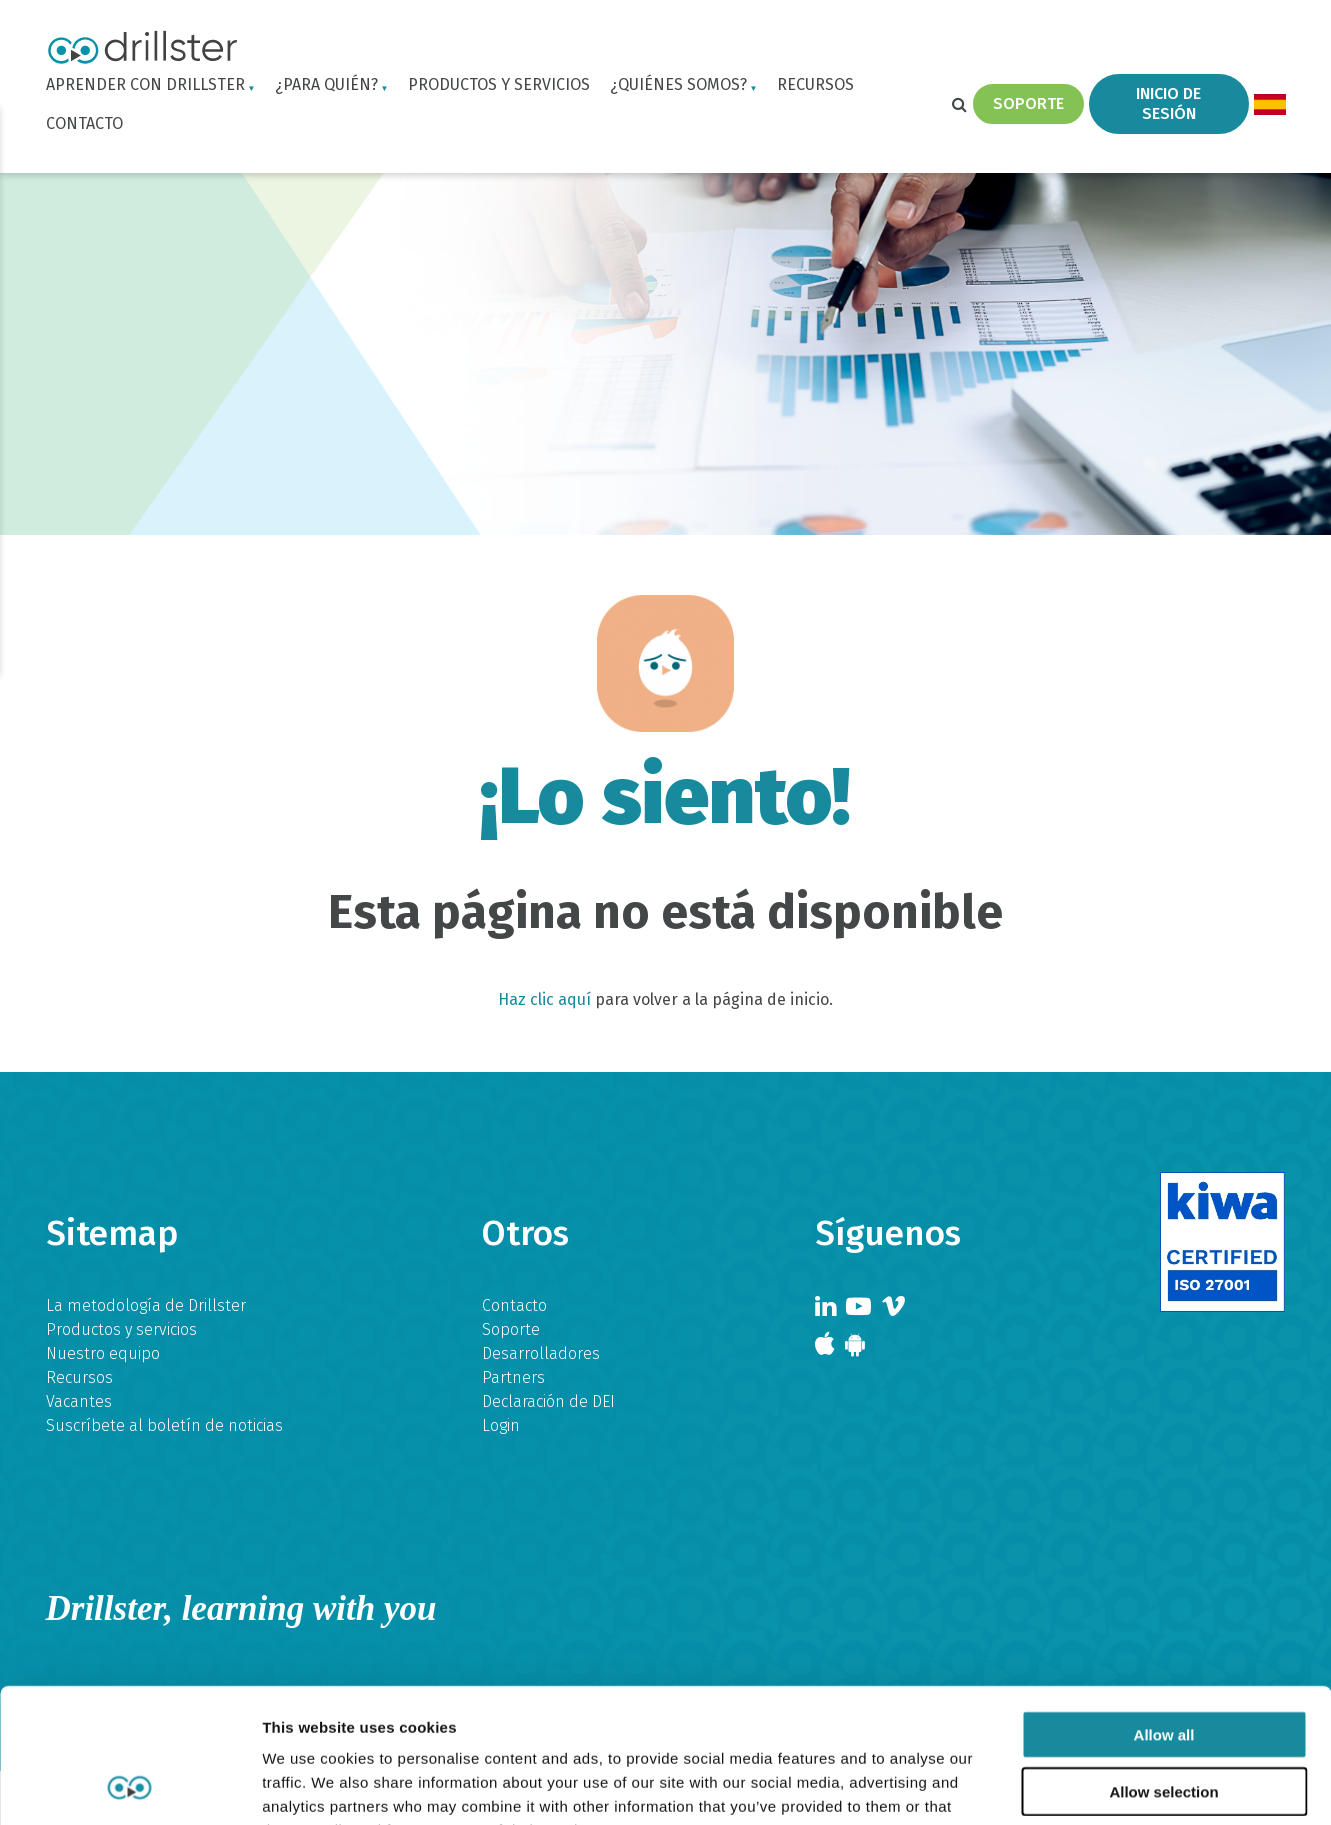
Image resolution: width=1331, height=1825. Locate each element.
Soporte (1028, 103)
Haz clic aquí (544, 999)
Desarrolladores (541, 1353)
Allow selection (1163, 1665)
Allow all (1164, 1608)
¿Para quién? (326, 84)
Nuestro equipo (103, 1353)
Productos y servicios (499, 84)
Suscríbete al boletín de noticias (164, 1425)
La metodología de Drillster (146, 1305)
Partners (513, 1377)
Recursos (815, 84)
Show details (1049, 1785)
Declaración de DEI (548, 1401)
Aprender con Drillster (145, 84)
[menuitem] (1269, 104)
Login (501, 1425)
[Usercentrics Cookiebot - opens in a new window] (129, 1786)
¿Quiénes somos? (678, 84)
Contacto (84, 123)
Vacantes (79, 1401)
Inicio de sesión (1168, 103)
